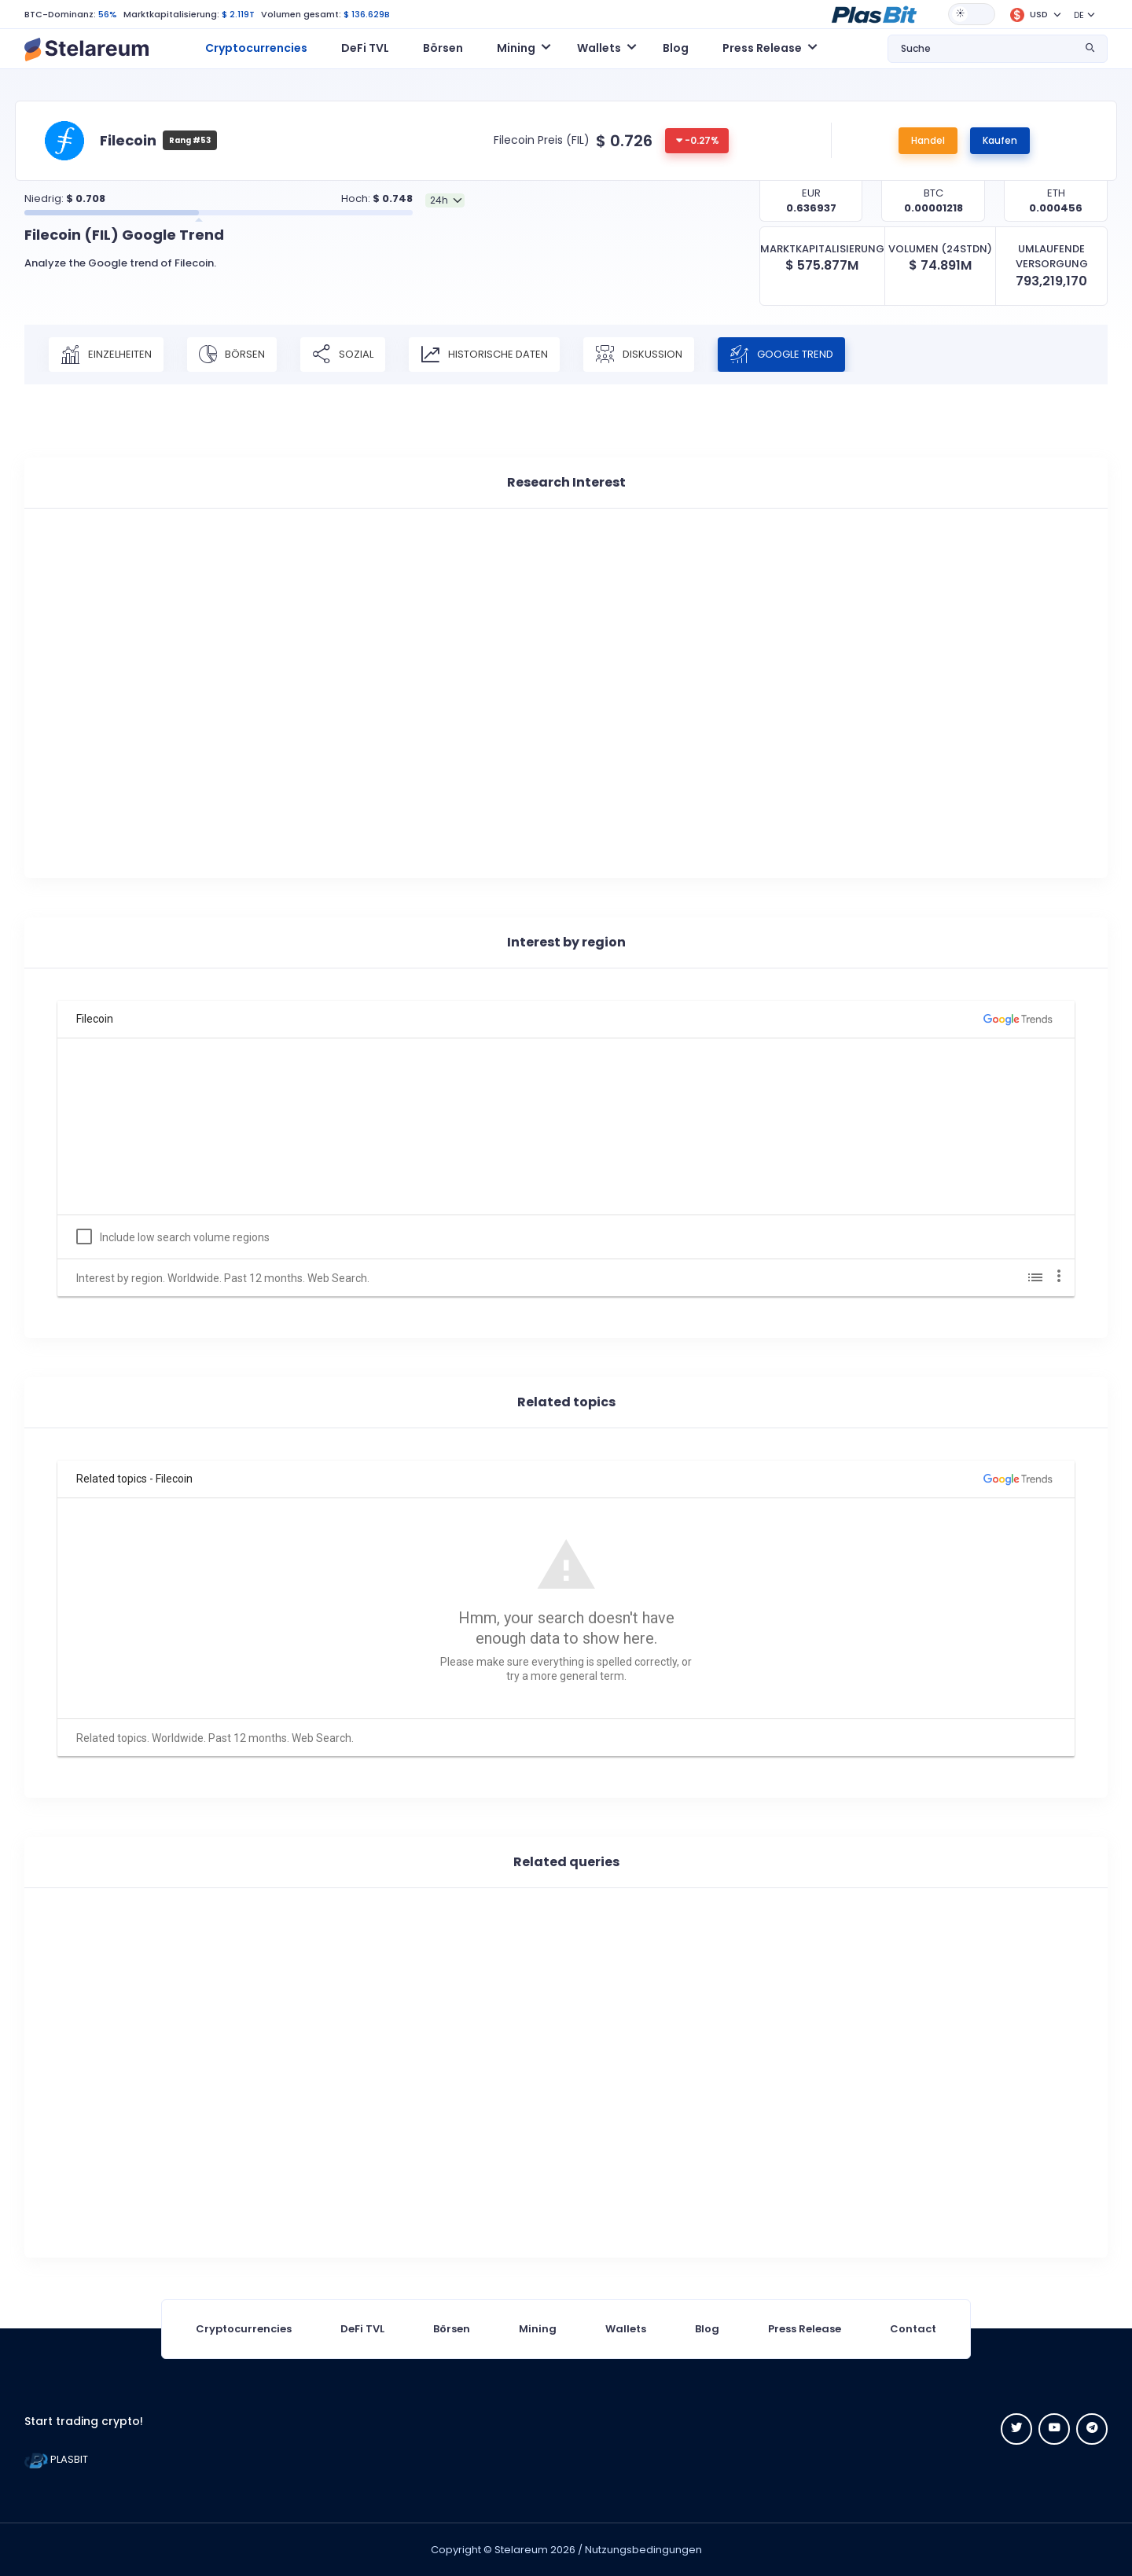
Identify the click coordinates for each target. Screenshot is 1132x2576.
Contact (913, 2328)
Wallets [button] (599, 48)
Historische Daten (484, 355)
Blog (676, 48)
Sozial (342, 355)
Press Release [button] (762, 48)
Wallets (625, 2328)
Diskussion (638, 355)
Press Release (804, 2328)
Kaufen (1000, 140)
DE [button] (1079, 15)
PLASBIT (56, 2459)
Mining (538, 2328)
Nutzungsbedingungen (643, 2549)
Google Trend (781, 355)
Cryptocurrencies (256, 48)
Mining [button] (516, 48)
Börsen (443, 48)
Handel (928, 140)
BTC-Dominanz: (60, 14)
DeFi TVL (365, 48)
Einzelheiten (106, 355)
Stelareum (521, 2549)
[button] (874, 13)
